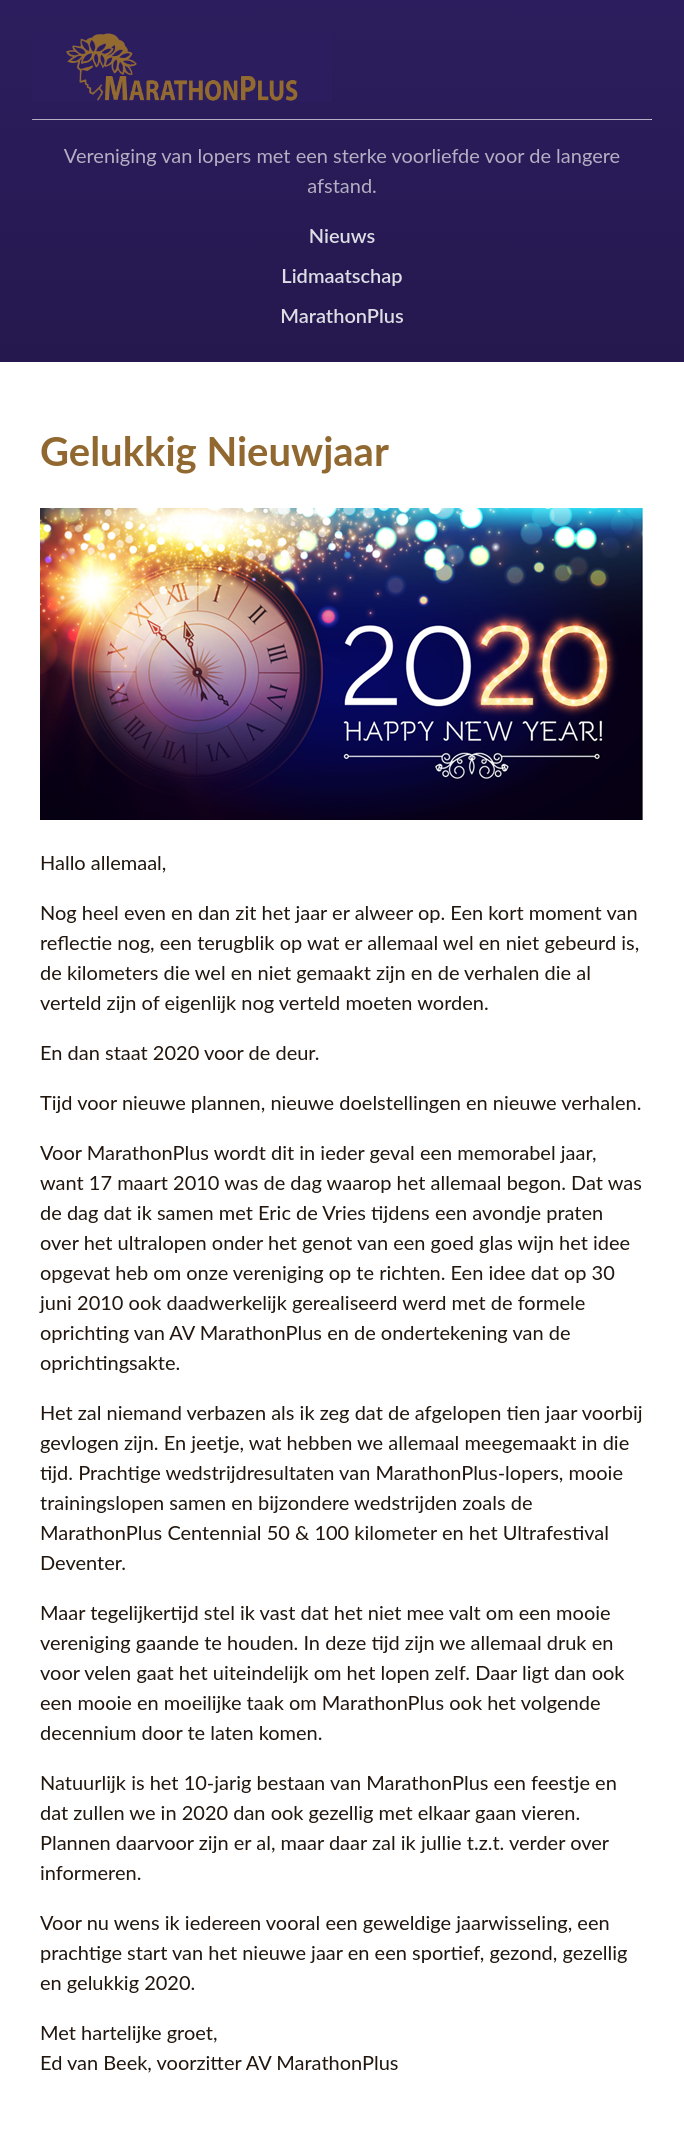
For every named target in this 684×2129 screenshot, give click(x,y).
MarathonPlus (342, 315)
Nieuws (342, 235)
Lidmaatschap (341, 275)
